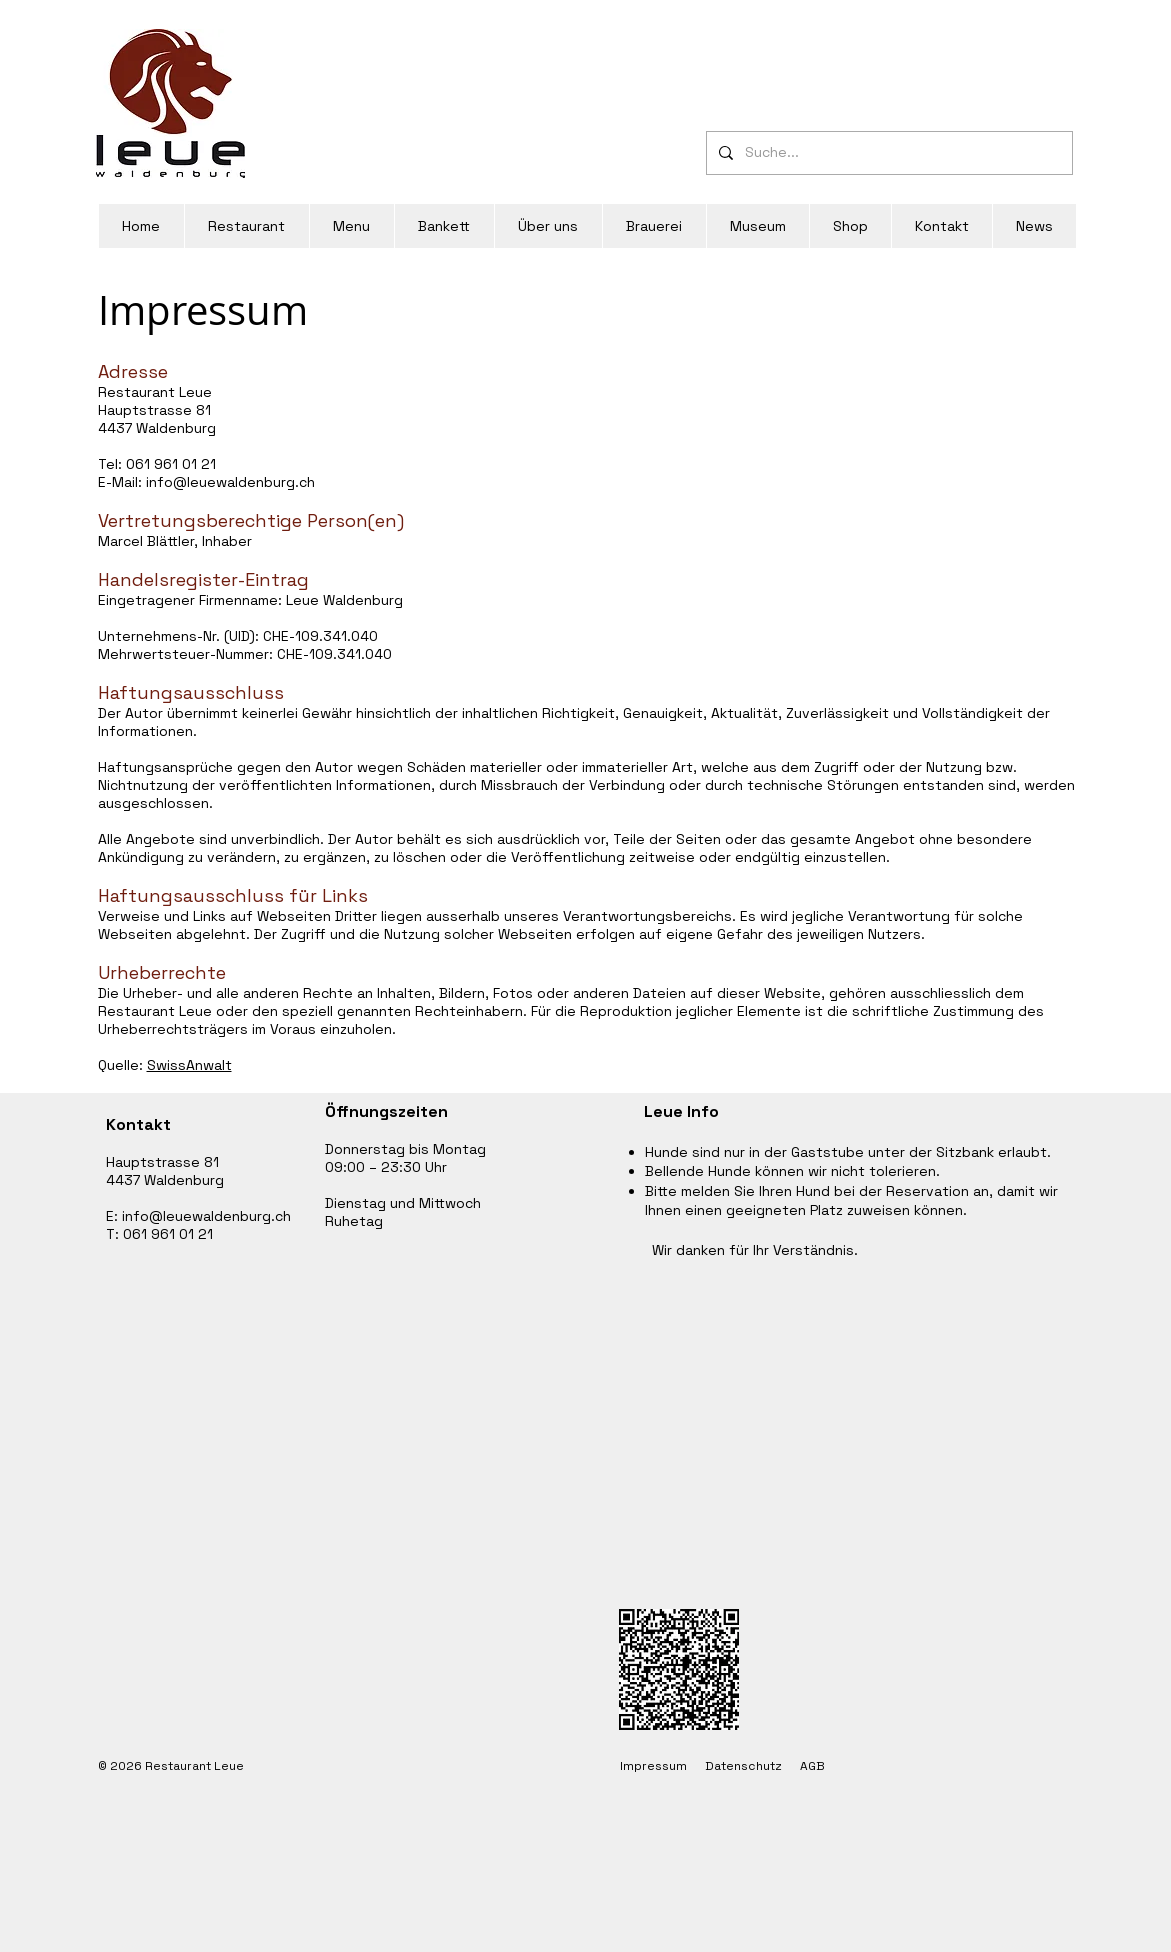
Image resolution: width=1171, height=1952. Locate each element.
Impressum (662, 1766)
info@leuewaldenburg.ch (230, 482)
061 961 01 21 (171, 464)
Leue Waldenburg (344, 600)
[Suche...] (887, 153)
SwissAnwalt (189, 1065)
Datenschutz (743, 1766)
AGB (812, 1766)
